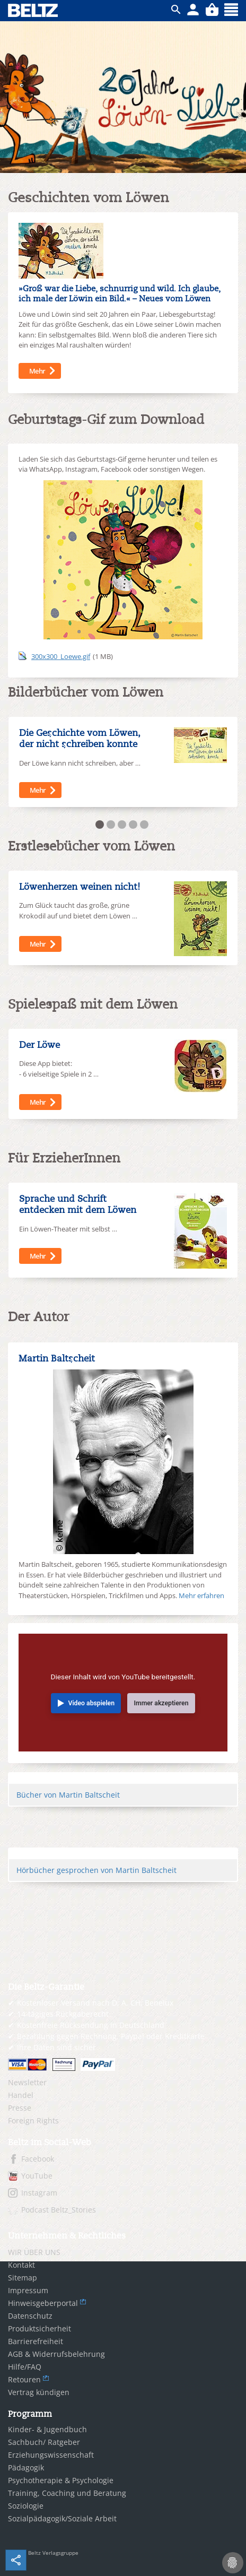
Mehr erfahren (201, 1595)
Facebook (37, 2159)
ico (176, 9)
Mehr (37, 371)
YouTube (36, 2176)
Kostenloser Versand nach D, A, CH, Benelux (95, 2003)
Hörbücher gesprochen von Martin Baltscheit (96, 1870)
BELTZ (33, 10)
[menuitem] (123, 2082)
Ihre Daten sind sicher (56, 2047)
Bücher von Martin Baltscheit (68, 1795)
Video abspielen (91, 1703)
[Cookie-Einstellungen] (232, 2562)
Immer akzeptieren (161, 1703)
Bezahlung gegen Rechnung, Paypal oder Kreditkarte (111, 2036)
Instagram (39, 2193)
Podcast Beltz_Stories (58, 2210)
